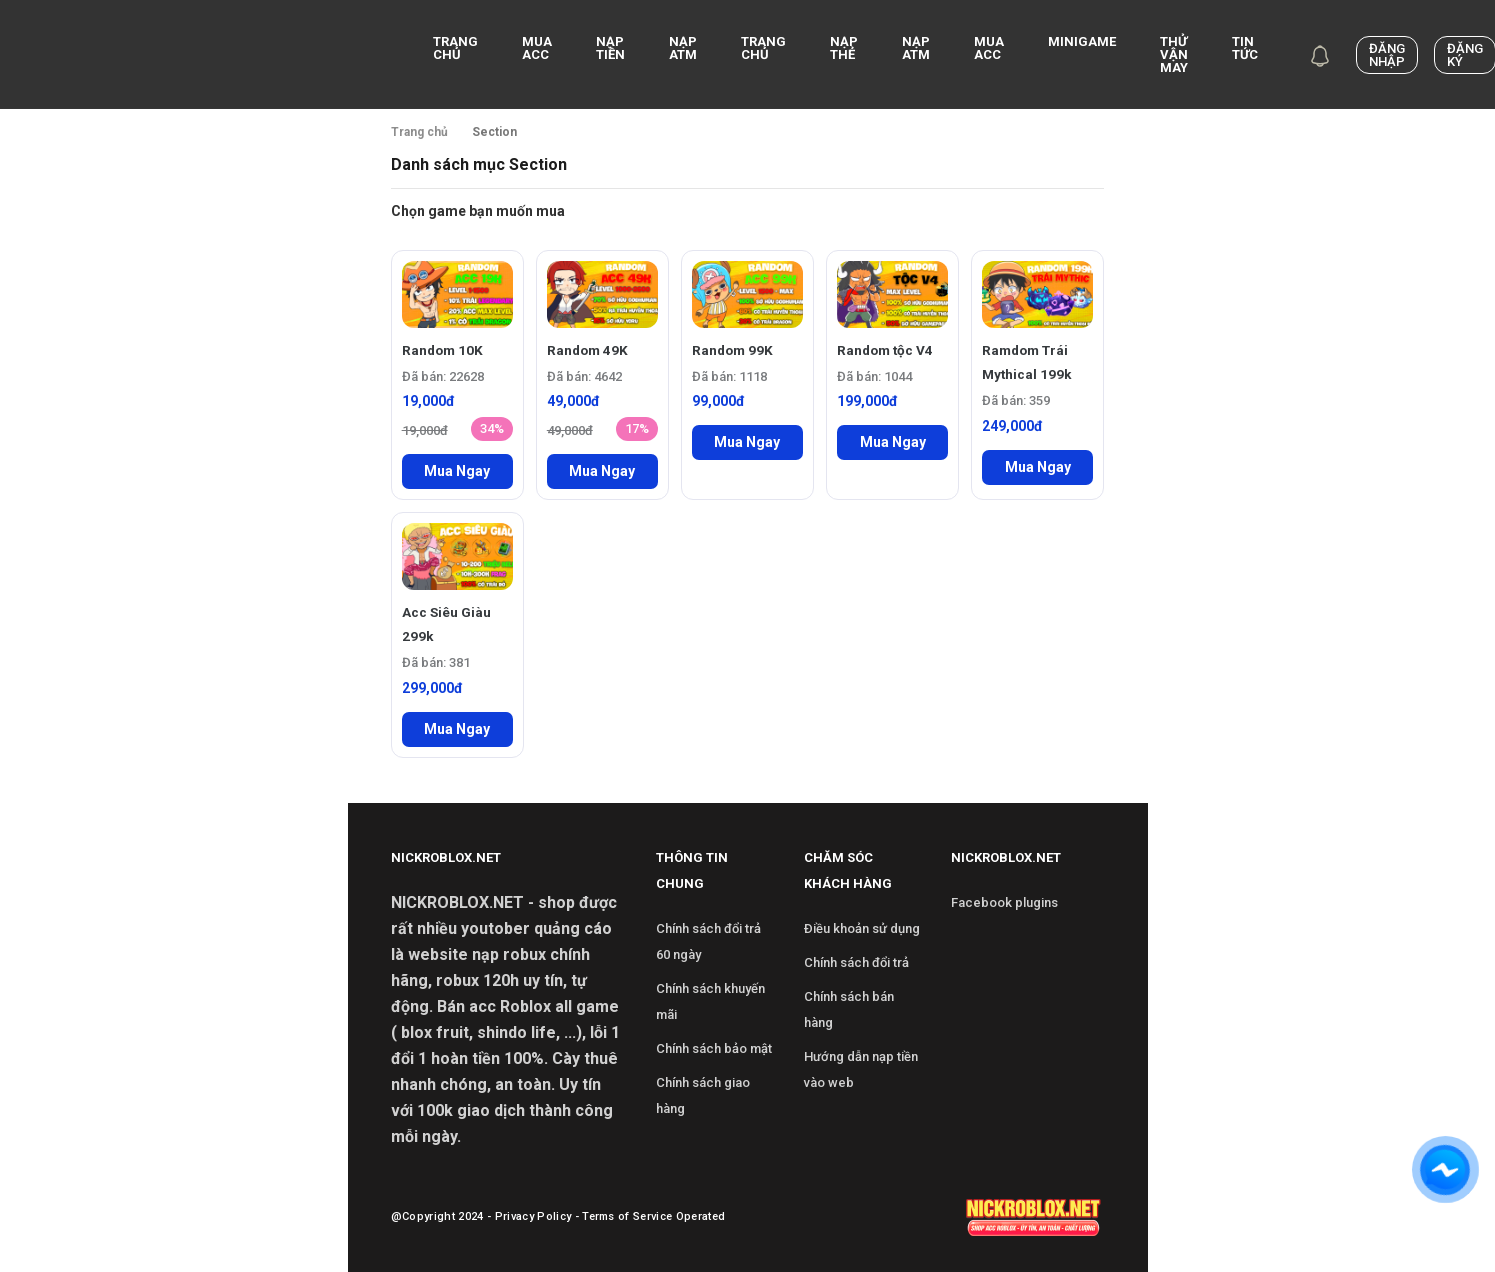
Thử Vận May (1174, 54)
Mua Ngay (457, 471)
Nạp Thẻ (844, 48)
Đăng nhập (1387, 55)
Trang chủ (455, 48)
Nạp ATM (916, 48)
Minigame (1082, 41)
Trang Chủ (763, 48)
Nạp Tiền (610, 48)
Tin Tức (1245, 48)
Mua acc (537, 48)
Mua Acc (989, 48)
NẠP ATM (683, 48)
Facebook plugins (1004, 902)
